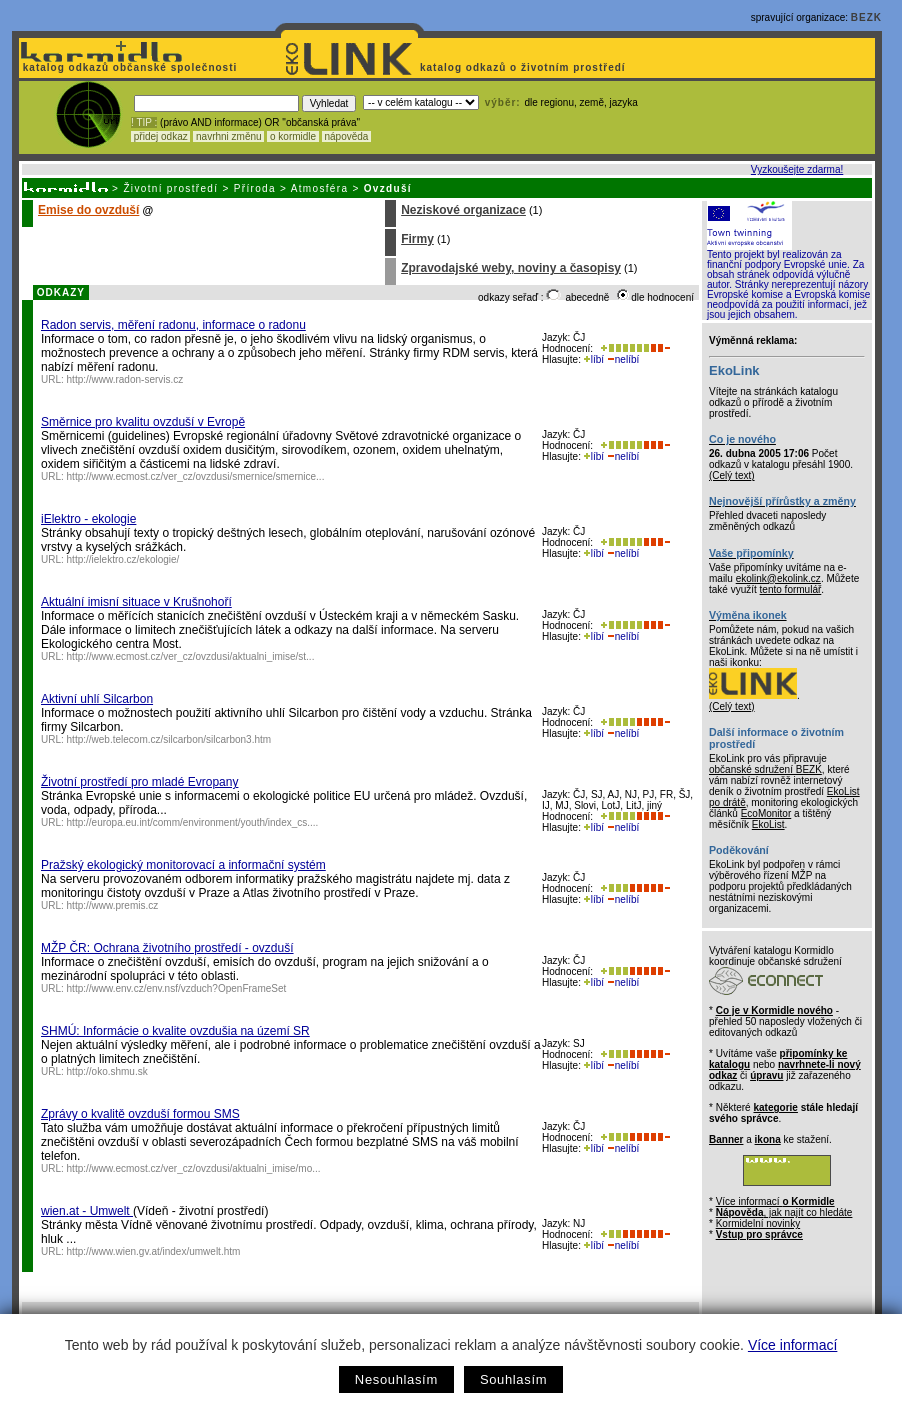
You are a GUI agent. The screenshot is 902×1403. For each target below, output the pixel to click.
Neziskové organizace (463, 210)
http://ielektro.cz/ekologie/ (123, 559)
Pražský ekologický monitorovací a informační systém (183, 865)
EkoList (768, 824)
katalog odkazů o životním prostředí (524, 67)
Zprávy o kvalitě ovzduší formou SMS (140, 1114)
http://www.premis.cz (113, 905)
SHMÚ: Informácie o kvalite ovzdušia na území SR (175, 1031)
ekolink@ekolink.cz (778, 578)
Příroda (255, 188)
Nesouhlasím (396, 1379)
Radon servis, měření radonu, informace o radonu (173, 325)
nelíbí (623, 359)
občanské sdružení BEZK (765, 769)
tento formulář (791, 589)
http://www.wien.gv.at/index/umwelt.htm (154, 1251)
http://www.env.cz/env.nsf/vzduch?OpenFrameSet (177, 988)
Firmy (417, 239)
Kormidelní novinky (758, 1223)
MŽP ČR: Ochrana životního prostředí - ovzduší (167, 948)
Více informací (792, 1345)
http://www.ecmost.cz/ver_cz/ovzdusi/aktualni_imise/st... (191, 656)
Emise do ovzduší (88, 210)
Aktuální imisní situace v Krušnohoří (136, 602)
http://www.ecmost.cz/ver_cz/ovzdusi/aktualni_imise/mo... (194, 1168)
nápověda (347, 136)
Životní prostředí (170, 188)
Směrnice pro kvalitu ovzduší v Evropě (143, 422)
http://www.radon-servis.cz (125, 379)
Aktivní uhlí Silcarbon (97, 699)
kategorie (775, 1107)
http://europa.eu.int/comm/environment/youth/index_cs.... (193, 822)
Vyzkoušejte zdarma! (797, 169)
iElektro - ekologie (88, 519)
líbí (594, 359)
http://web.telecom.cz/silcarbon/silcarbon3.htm (169, 739)
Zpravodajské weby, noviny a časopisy (511, 268)
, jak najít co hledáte (784, 1212)
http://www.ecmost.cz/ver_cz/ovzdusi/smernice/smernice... (196, 476)
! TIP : (144, 122)
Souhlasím (513, 1379)
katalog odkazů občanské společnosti (128, 67)
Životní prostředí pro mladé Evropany (139, 782)
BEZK (866, 17)
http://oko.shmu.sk (107, 1071)
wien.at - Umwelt (87, 1211)
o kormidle (293, 136)
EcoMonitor (766, 813)
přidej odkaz (160, 136)
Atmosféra (320, 188)
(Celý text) (732, 475)
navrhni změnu (228, 136)
